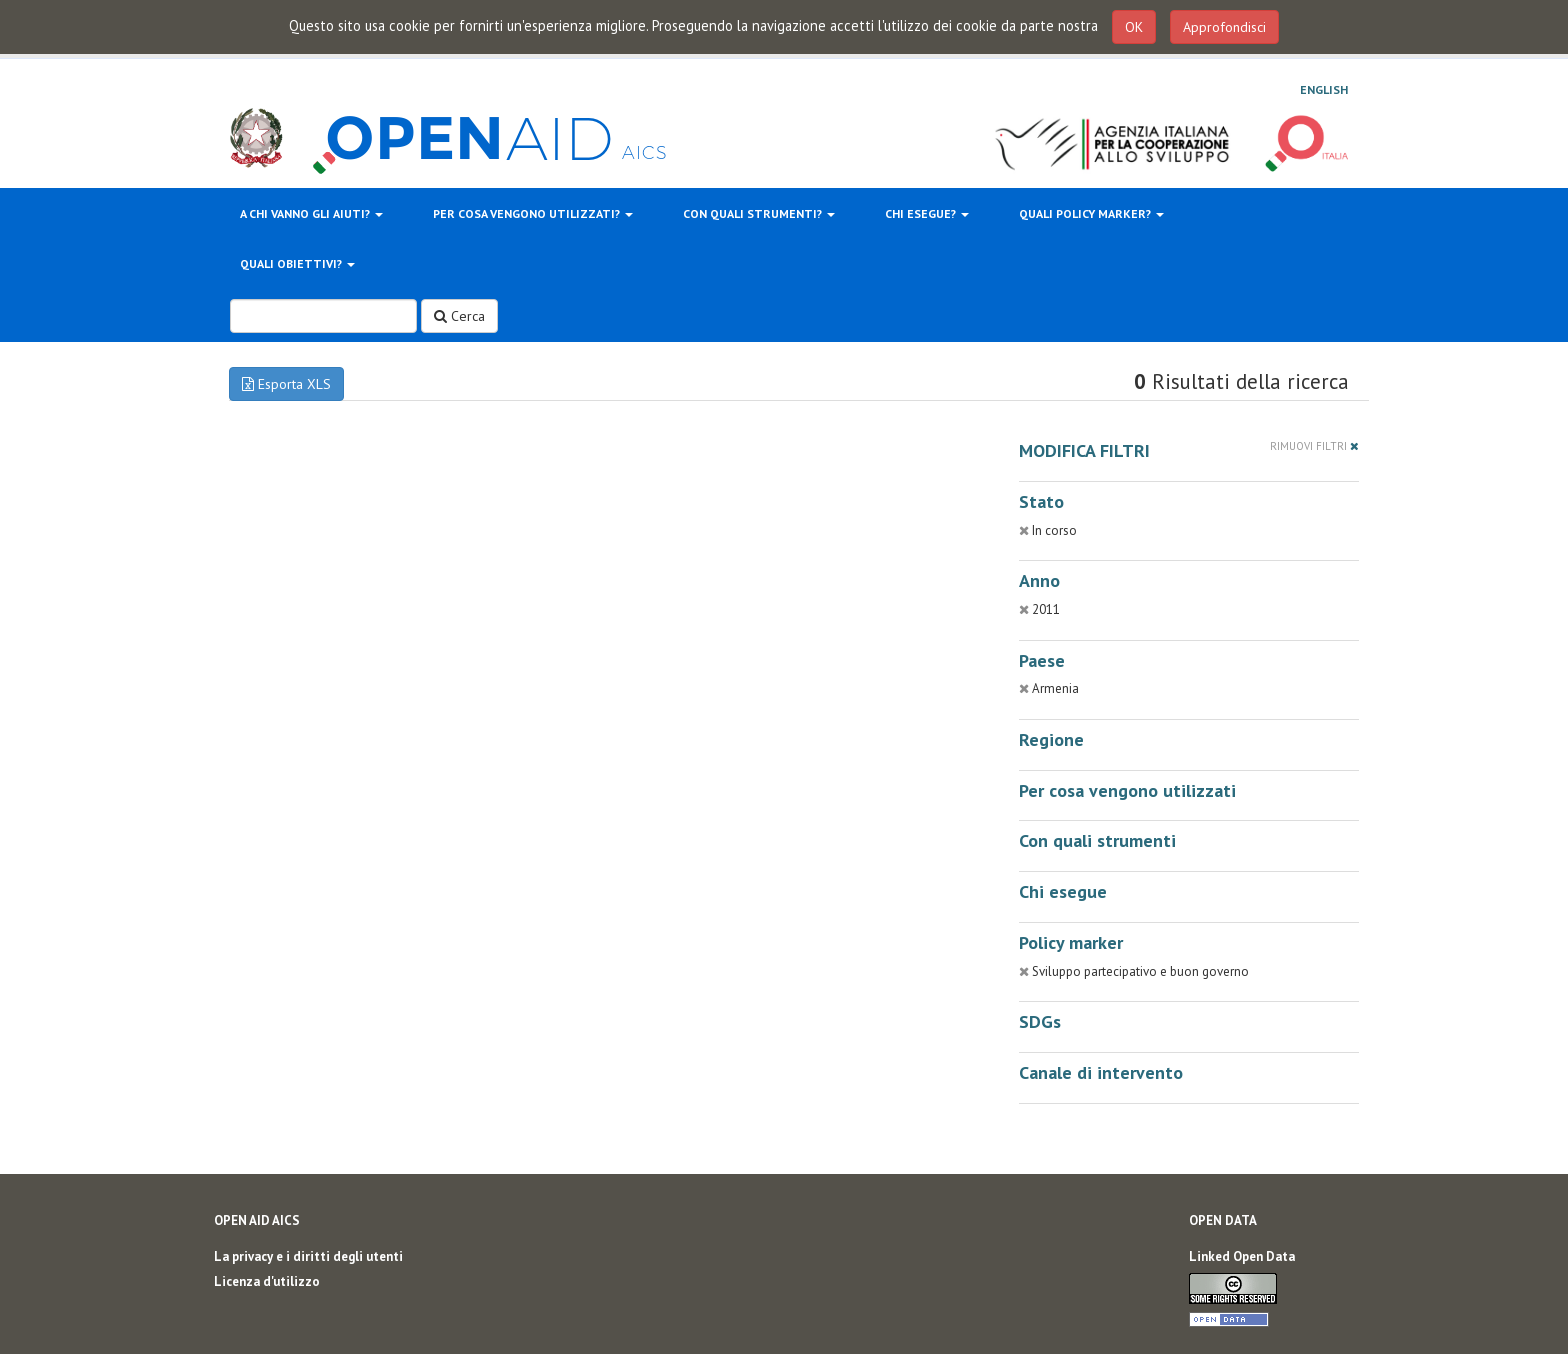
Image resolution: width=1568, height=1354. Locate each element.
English (1324, 89)
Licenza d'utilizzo (267, 1281)
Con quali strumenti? (759, 213)
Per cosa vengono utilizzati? (533, 213)
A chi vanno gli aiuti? (311, 213)
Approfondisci (1224, 27)
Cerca (459, 316)
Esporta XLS (286, 384)
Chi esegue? (927, 213)
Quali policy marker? (1091, 213)
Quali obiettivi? (297, 263)
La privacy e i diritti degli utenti (308, 1256)
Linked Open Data (1242, 1256)
